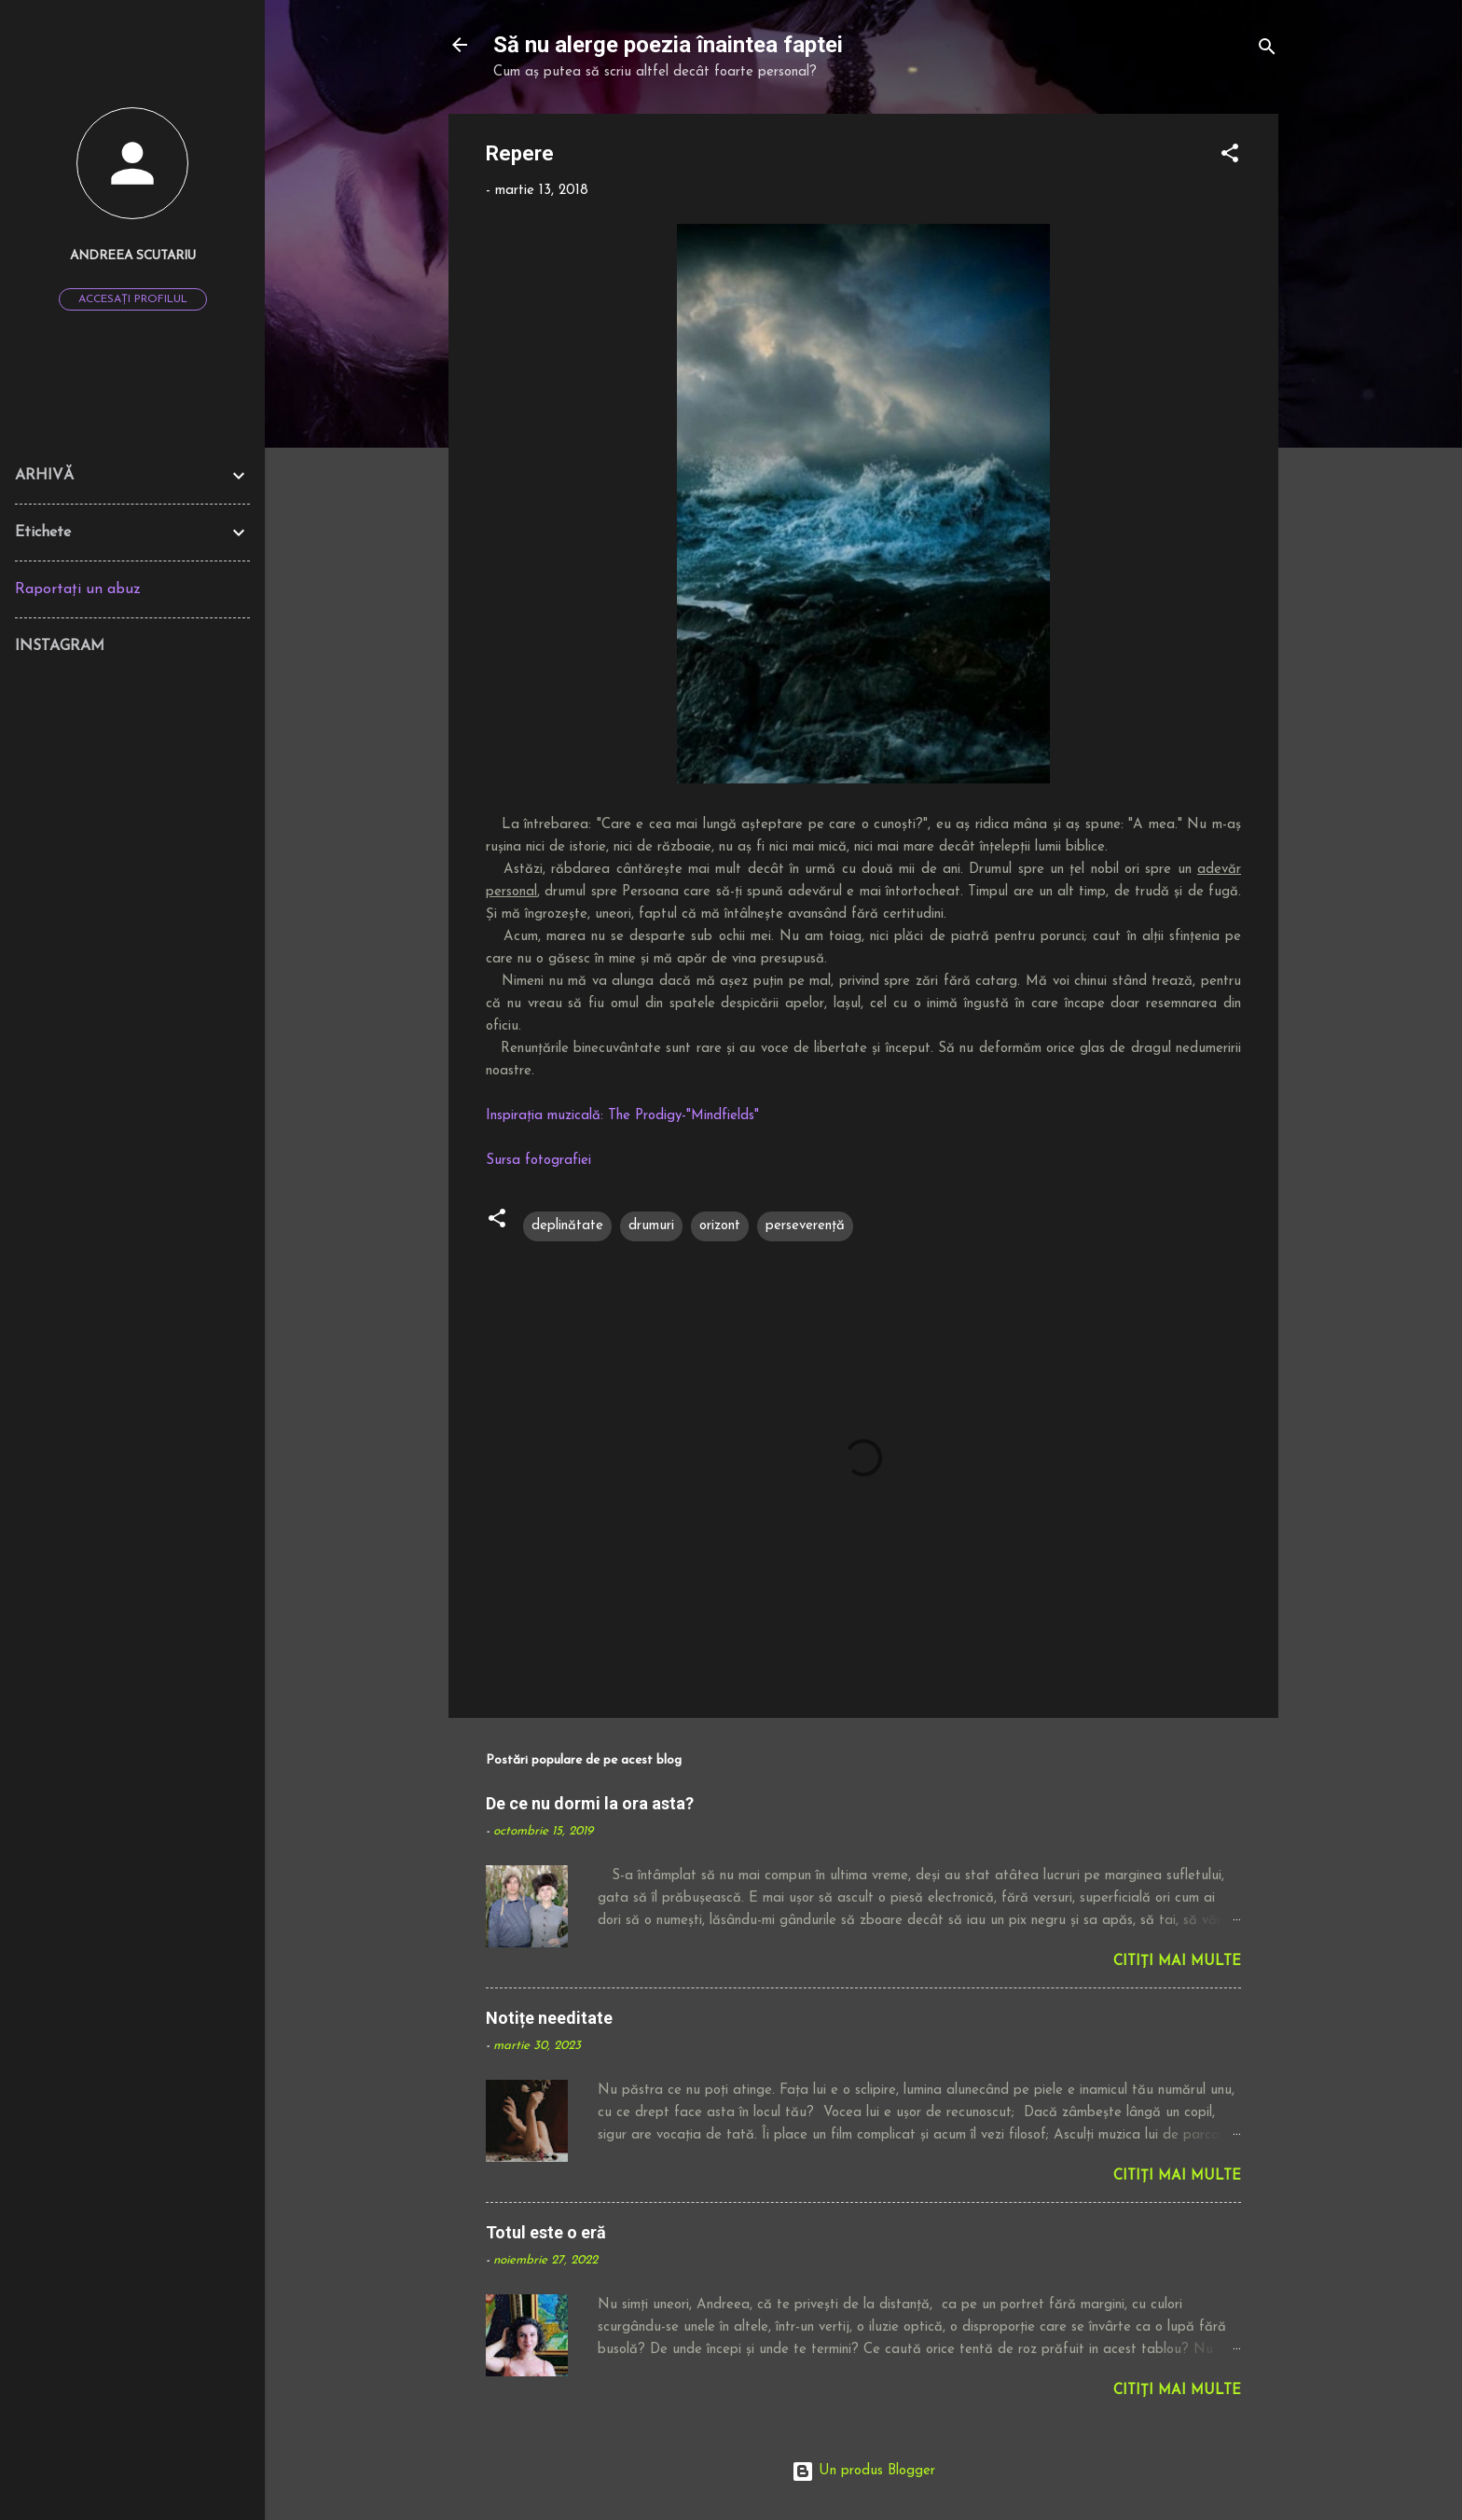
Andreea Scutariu (133, 256)
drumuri (651, 1226)
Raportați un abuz (78, 589)
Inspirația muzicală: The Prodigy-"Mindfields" (622, 1116)
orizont (719, 1226)
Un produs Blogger (863, 2471)
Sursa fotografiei (538, 1161)
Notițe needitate (549, 2018)
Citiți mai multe (1177, 1962)
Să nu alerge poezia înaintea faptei (668, 45)
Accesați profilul (132, 299)
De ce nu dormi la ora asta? (590, 1803)
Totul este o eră (546, 2232)
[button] (1230, 157)
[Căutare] (1267, 50)
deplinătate (567, 1226)
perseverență (805, 1226)
